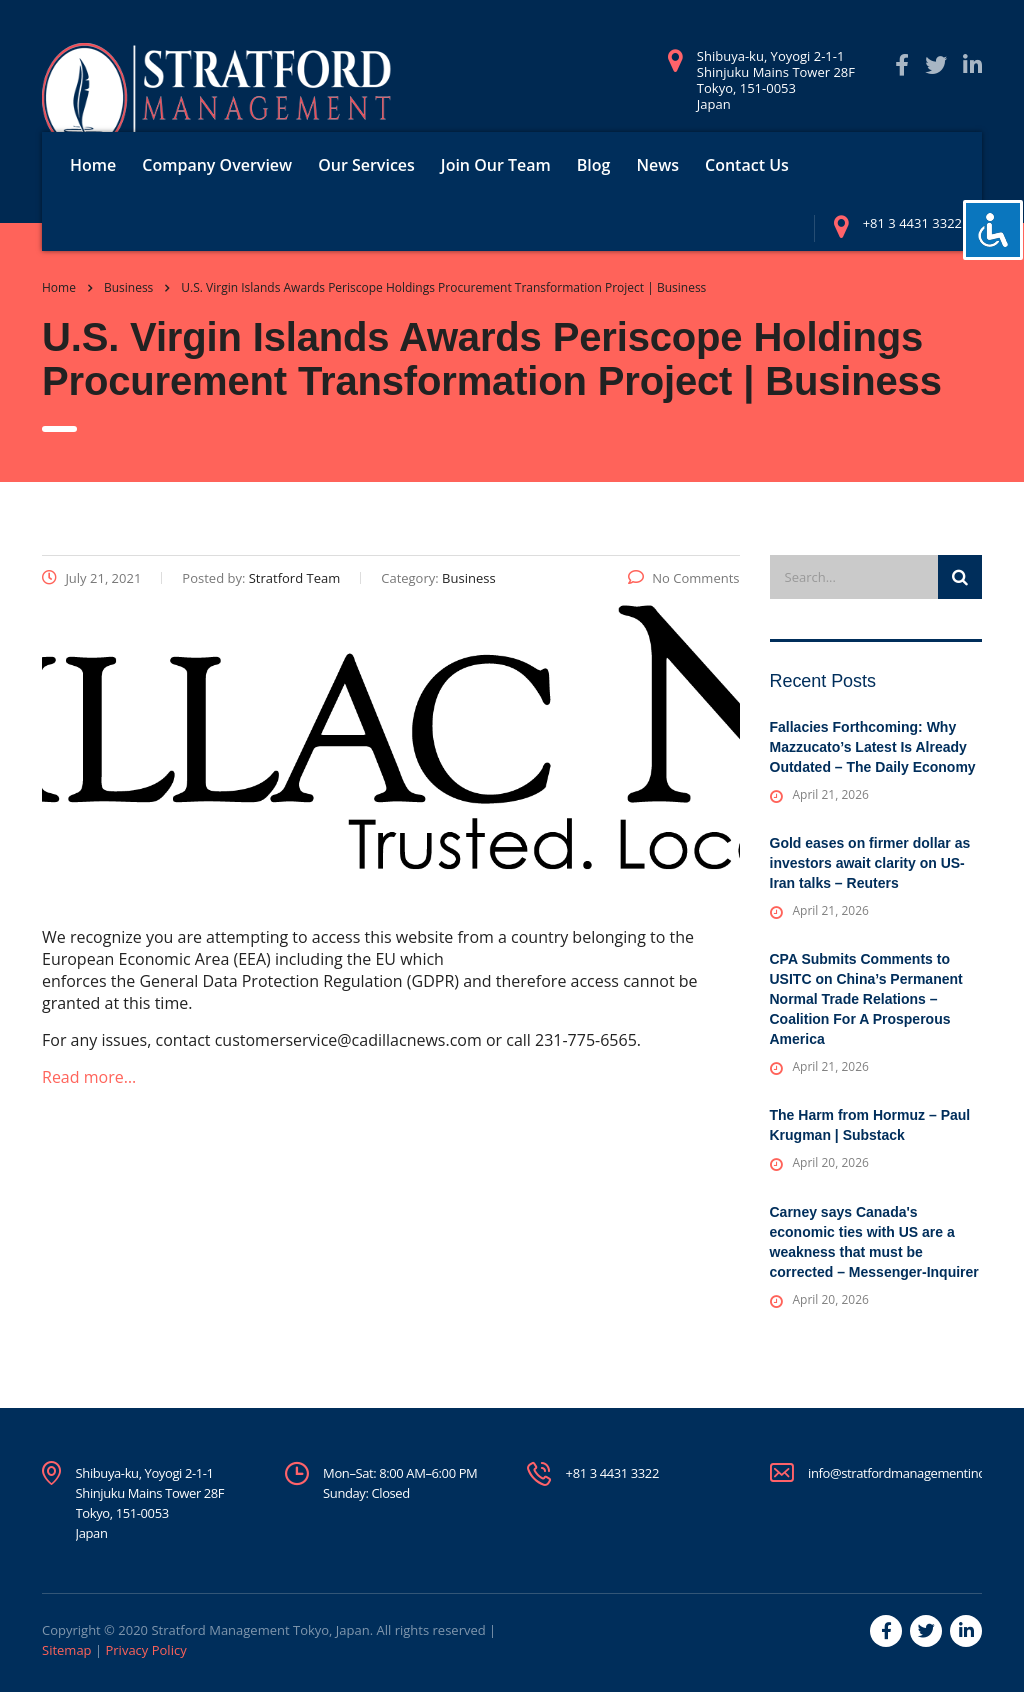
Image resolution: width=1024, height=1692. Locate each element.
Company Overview (217, 165)
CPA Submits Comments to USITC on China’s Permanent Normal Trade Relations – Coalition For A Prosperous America (866, 999)
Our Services (366, 165)
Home (93, 165)
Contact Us (747, 165)
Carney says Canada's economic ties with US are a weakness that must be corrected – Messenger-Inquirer (874, 1242)
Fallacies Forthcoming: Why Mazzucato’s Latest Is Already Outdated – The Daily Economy (873, 747)
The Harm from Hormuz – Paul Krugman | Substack (870, 1125)
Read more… (89, 1077)
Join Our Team (496, 165)
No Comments (683, 578)
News (657, 165)
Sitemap (67, 1650)
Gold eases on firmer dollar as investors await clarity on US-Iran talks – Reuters (870, 863)
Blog (594, 165)
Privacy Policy (145, 1650)
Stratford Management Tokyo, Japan (260, 1630)
